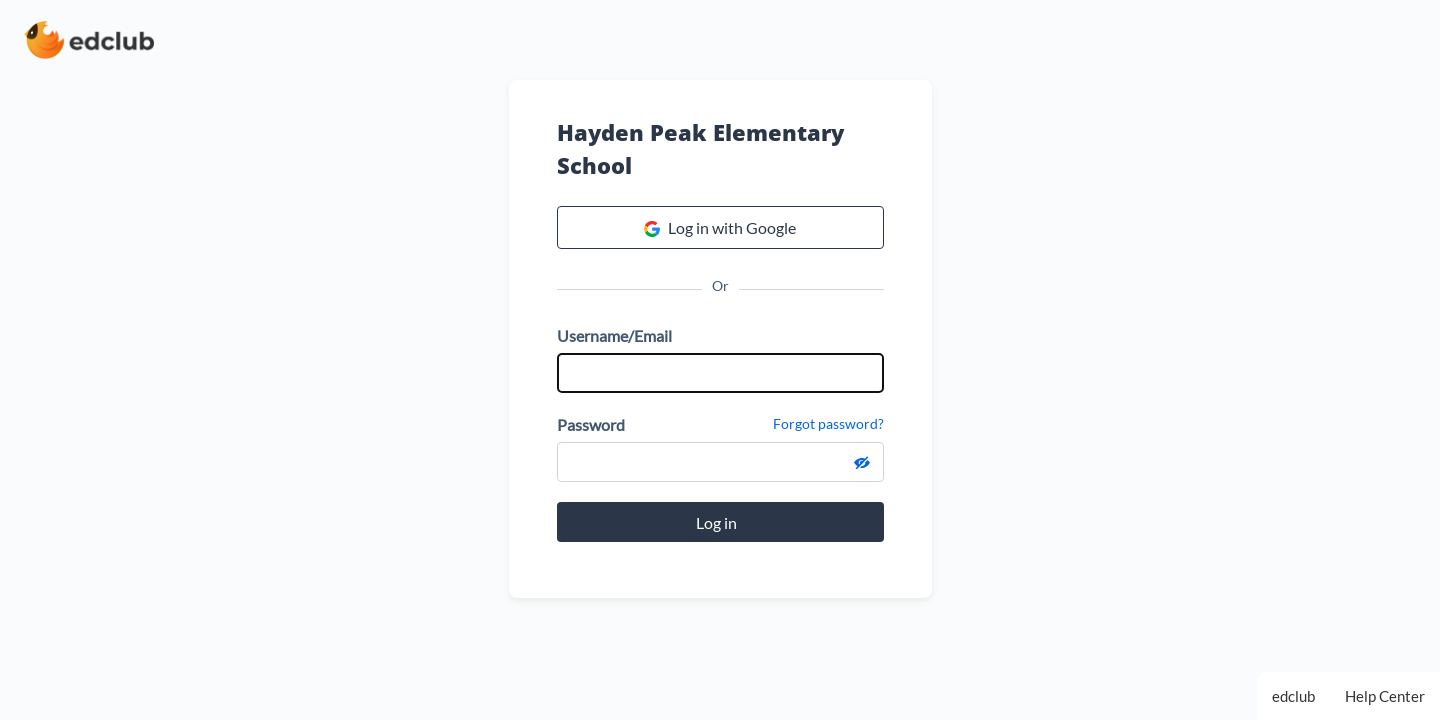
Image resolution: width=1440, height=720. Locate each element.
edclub (1293, 696)
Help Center (1385, 696)
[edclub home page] (89, 40)
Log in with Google (720, 228)
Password (591, 424)
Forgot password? (828, 423)
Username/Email (614, 335)
